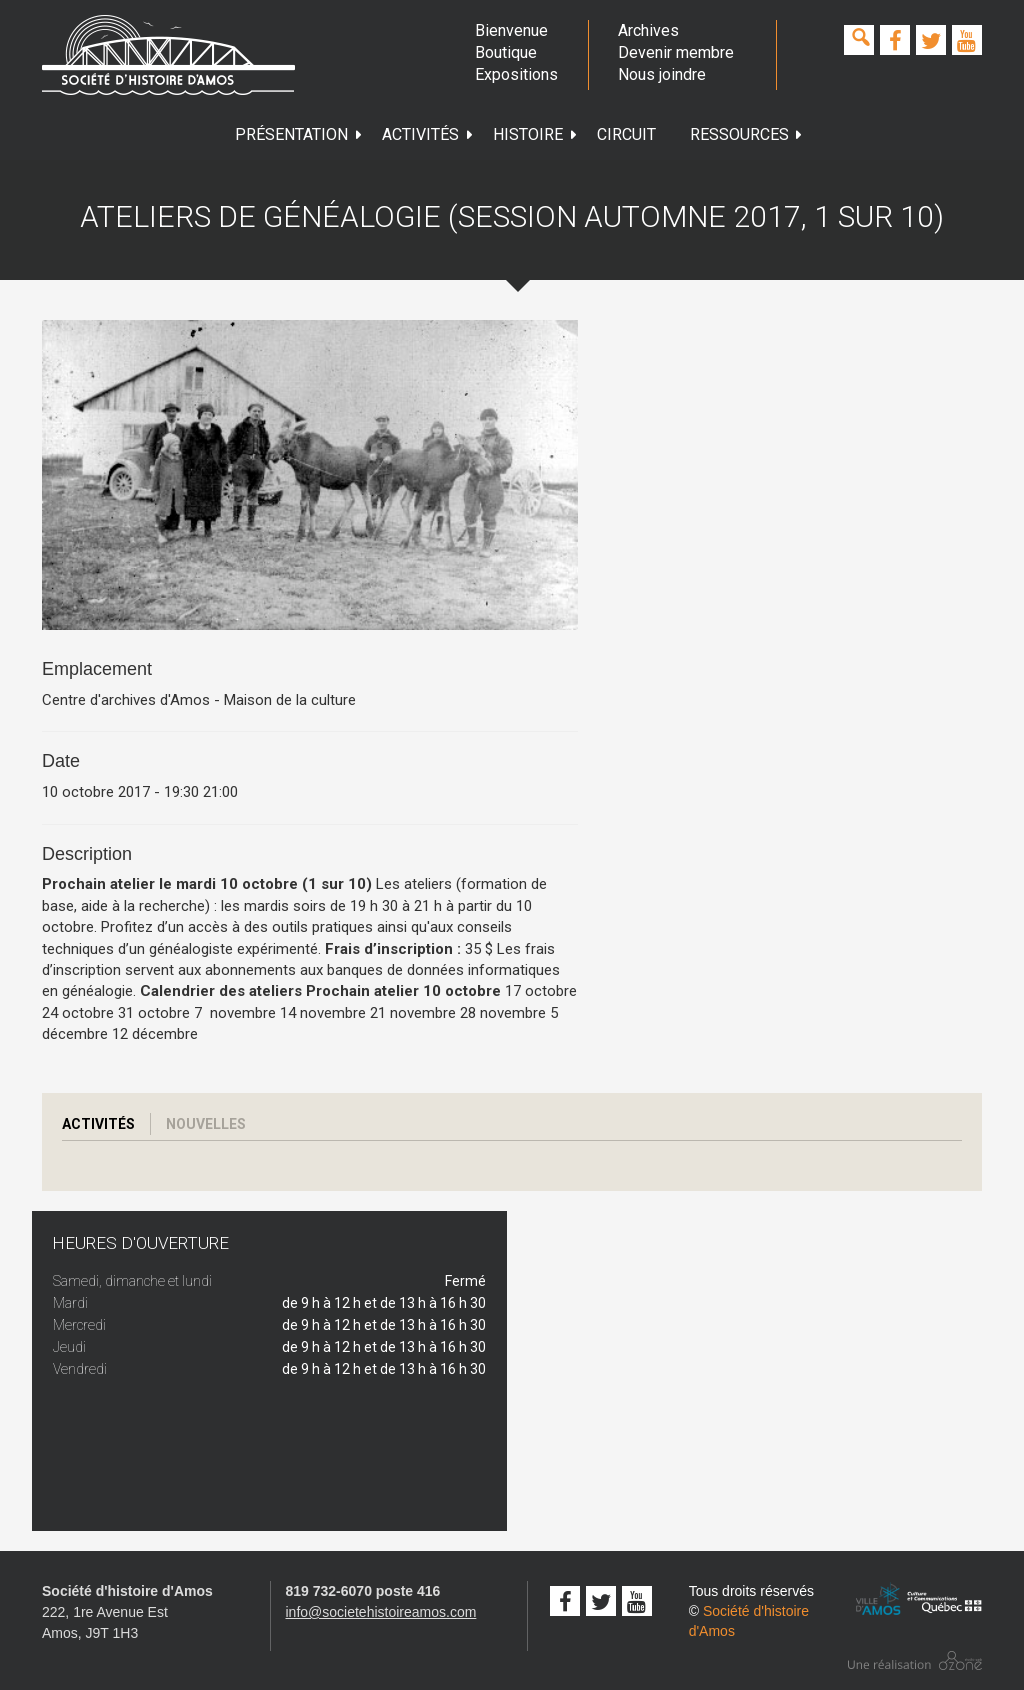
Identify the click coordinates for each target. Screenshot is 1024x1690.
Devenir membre (676, 52)
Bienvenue (511, 30)
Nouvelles (206, 1124)
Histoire (535, 134)
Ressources (747, 134)
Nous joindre (662, 74)
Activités (428, 134)
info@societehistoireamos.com (381, 1612)
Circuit (626, 134)
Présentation (299, 134)
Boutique (506, 52)
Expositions (516, 74)
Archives (648, 30)
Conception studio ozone (915, 1660)
